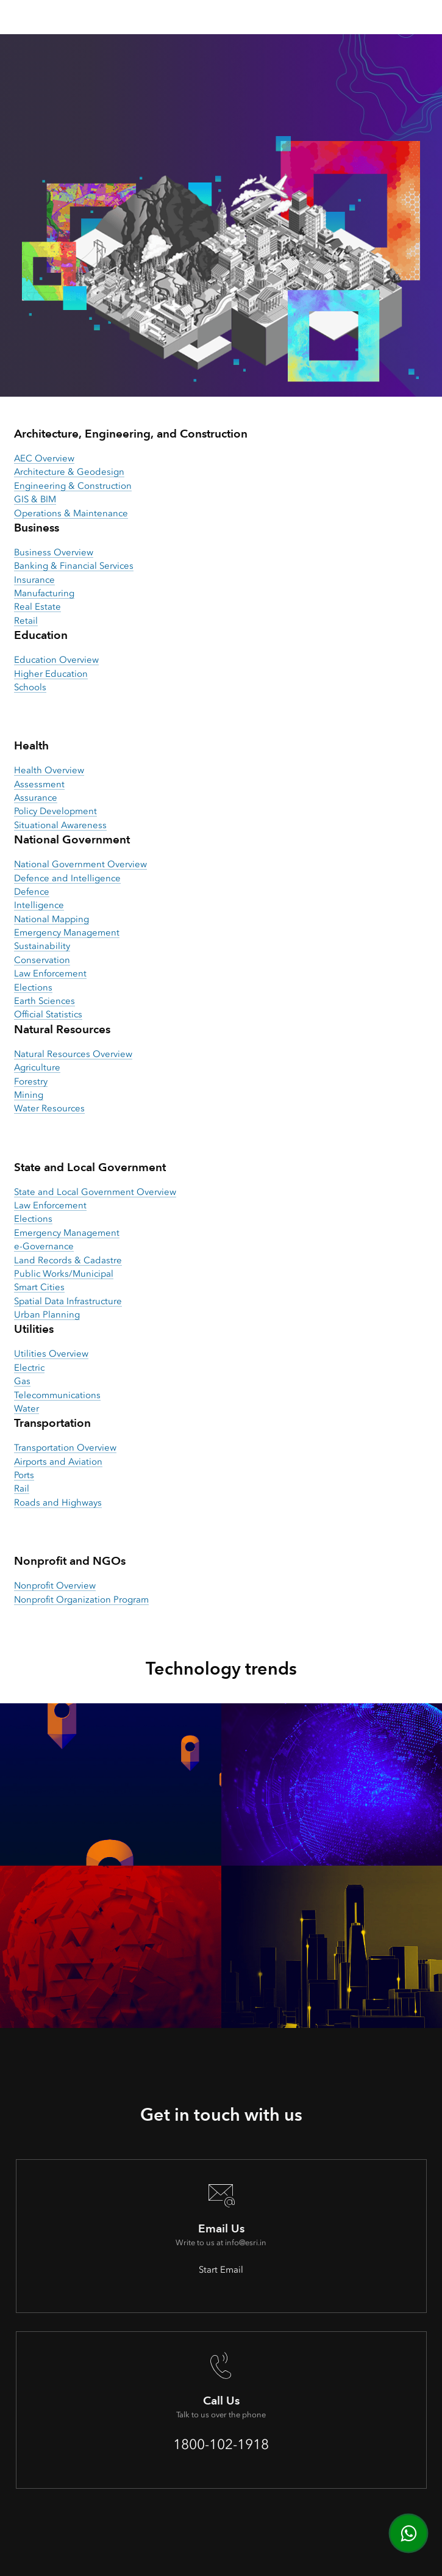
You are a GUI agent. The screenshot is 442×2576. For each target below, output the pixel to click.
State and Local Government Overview (95, 1191)
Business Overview (53, 552)
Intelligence (39, 905)
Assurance (35, 797)
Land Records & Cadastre (68, 1260)
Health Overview (49, 770)
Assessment (39, 784)
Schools (30, 687)
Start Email (221, 2269)
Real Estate (37, 606)
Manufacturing (44, 593)
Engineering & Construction (73, 485)
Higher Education (51, 673)
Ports (24, 1475)
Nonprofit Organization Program (81, 1599)
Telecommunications (57, 1395)
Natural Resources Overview (73, 1053)
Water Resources (49, 1108)
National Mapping (51, 919)
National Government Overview (80, 864)
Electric (29, 1367)
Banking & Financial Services (74, 565)
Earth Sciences (44, 1000)
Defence (31, 891)
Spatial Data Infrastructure (68, 1301)
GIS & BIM (35, 499)
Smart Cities (39, 1287)
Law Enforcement (50, 973)
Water (26, 1408)
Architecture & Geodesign (69, 471)
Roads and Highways (58, 1502)
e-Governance (44, 1246)
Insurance (34, 579)
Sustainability (42, 945)
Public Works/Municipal (63, 1273)
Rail (21, 1488)
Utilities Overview (51, 1353)
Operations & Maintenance (71, 513)
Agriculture (37, 1067)
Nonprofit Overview (55, 1585)
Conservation (42, 959)
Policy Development (55, 811)
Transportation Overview (65, 1447)
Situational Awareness (60, 825)
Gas (22, 1381)
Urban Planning (47, 1314)
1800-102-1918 (221, 2444)
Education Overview (56, 659)
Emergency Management (66, 932)
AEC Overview (44, 458)
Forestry (31, 1081)
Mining (28, 1094)
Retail (26, 620)
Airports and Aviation (58, 1461)
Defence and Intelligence (67, 878)
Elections (33, 987)
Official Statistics (48, 1014)
